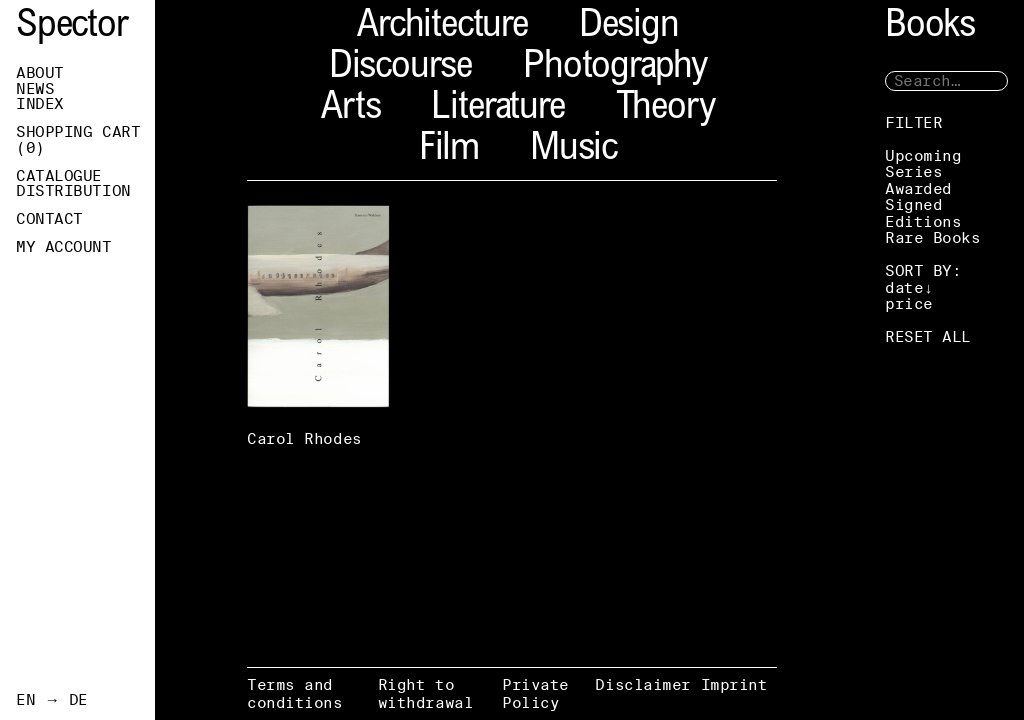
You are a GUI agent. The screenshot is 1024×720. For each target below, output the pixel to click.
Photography (615, 68)
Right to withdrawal (426, 693)
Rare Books (933, 237)
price (909, 303)
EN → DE (52, 700)
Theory (665, 109)
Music (573, 150)
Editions (923, 221)
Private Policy (535, 693)
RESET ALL (928, 336)
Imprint (734, 684)
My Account (64, 247)
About (40, 73)
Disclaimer (643, 684)
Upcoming (923, 155)
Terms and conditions (295, 693)
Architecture (442, 27)
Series (913, 171)
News (35, 89)
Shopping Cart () (78, 140)
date (904, 287)
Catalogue (59, 176)
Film (449, 150)
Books (930, 27)
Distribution (73, 191)
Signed (913, 204)
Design (629, 27)
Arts (350, 109)
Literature (497, 109)
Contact (49, 219)
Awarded (918, 188)
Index (40, 104)
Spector (72, 27)
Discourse (400, 68)
